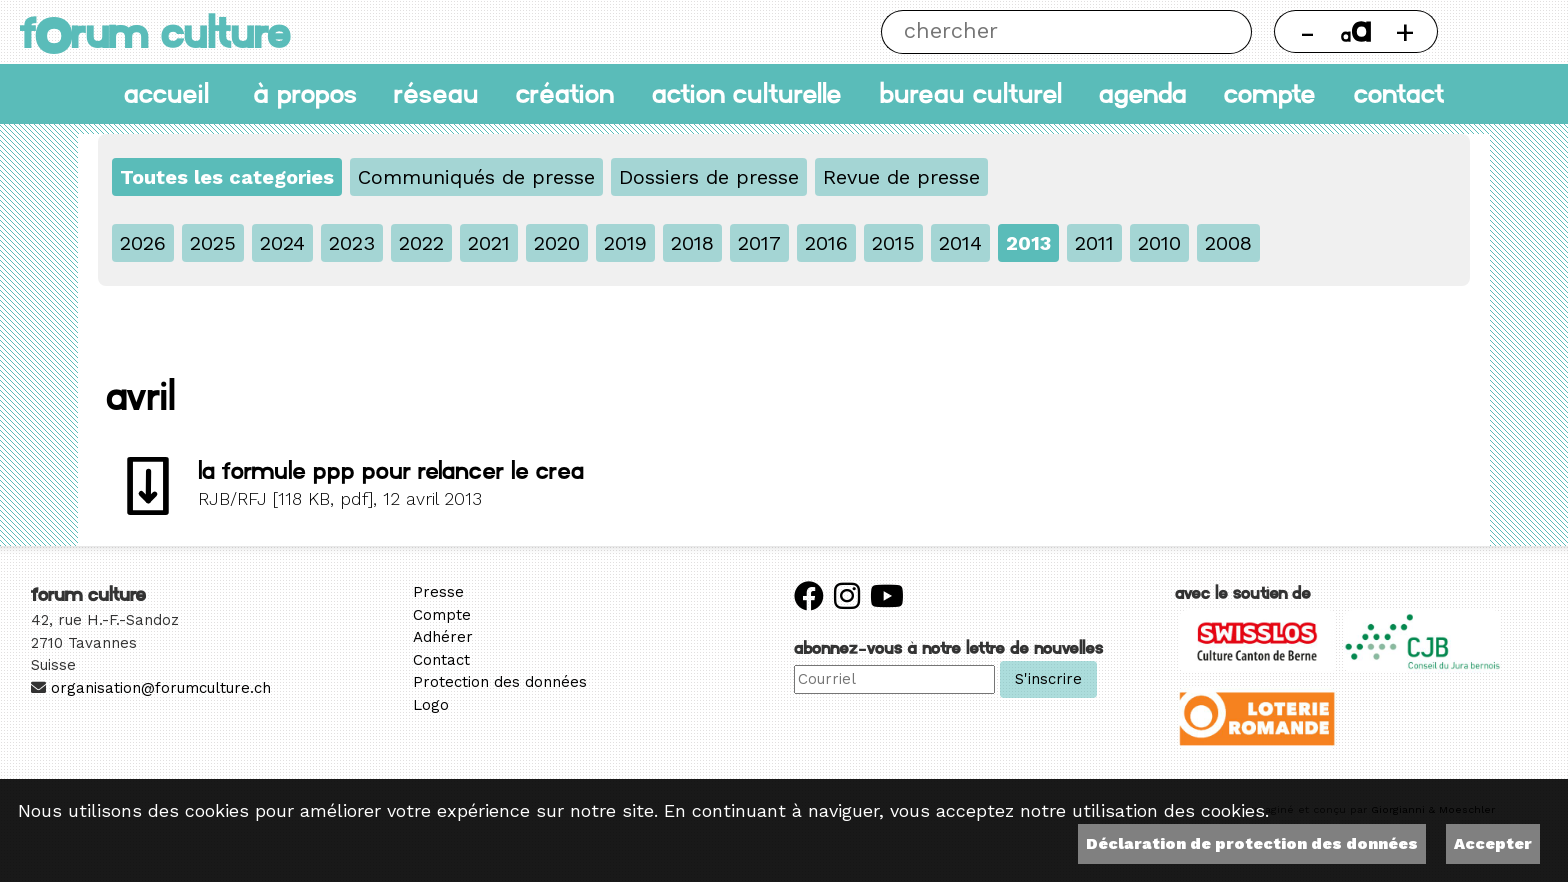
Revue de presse (901, 177)
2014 (960, 243)
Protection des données (500, 682)
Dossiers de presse (709, 177)
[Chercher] (1044, 32)
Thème (1504, 32)
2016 (826, 243)
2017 (759, 243)
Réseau (436, 93)
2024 (282, 243)
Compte (1270, 93)
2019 (625, 243)
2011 (1094, 243)
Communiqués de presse (476, 177)
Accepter (1493, 843)
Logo (431, 705)
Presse (438, 592)
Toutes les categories (227, 177)
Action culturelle (747, 93)
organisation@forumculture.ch (161, 688)
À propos (305, 93)
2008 (1228, 243)
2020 (557, 243)
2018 (692, 243)
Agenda (1143, 93)
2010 (1159, 243)
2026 (143, 243)
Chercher (1230, 32)
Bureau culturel (970, 93)
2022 (421, 243)
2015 (893, 243)
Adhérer (443, 637)
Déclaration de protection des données (1252, 843)
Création (565, 93)
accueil (166, 93)
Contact (1399, 93)
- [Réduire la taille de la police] (1307, 31)
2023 (352, 243)
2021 (489, 243)
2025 (213, 243)
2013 (1028, 243)
